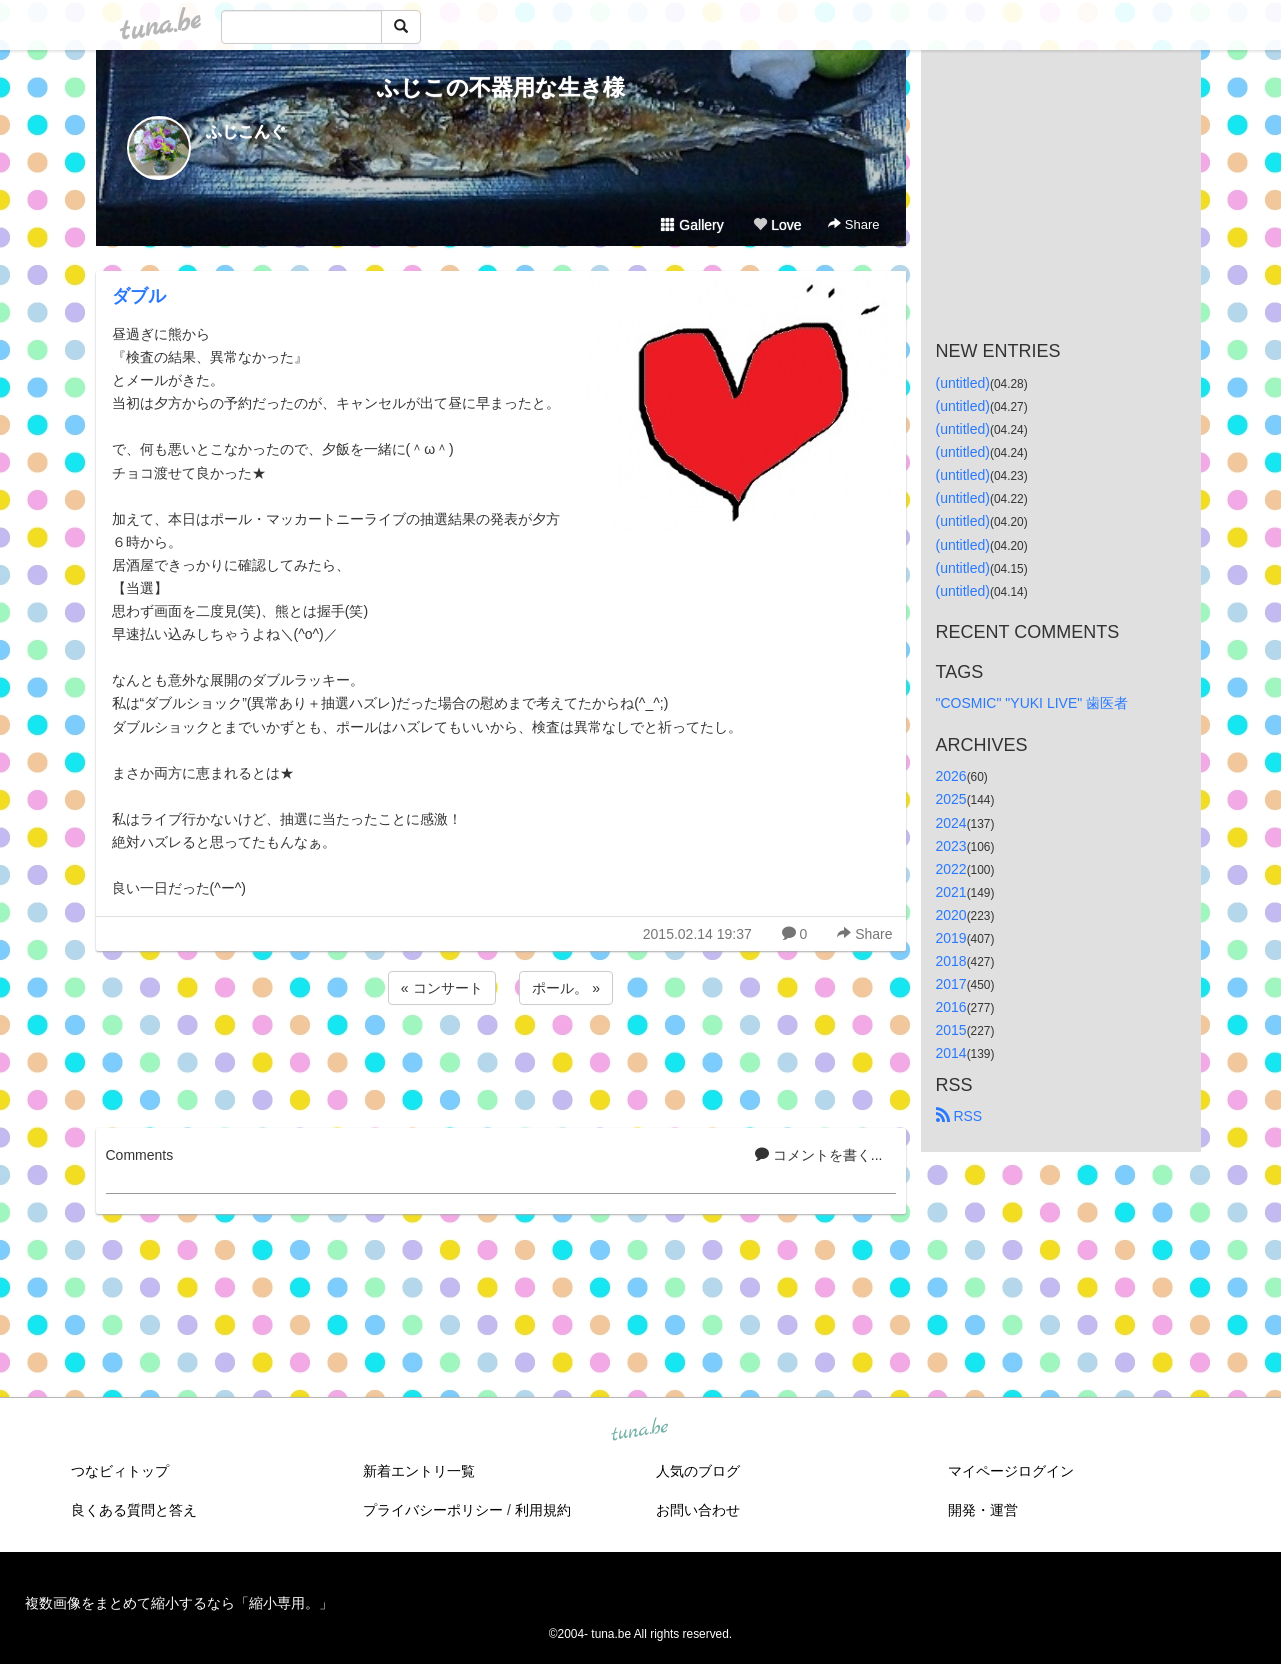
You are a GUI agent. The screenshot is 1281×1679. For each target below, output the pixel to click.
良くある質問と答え (134, 1510)
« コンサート (442, 988)
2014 (951, 1053)
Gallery (692, 225)
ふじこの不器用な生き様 (501, 87)
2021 (951, 892)
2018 (951, 961)
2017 (951, 984)
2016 (951, 1007)
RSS (959, 1116)
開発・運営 (983, 1510)
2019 (951, 938)
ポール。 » (566, 988)
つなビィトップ (120, 1471)
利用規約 (543, 1510)
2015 (951, 1030)
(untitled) (963, 383)
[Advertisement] (501, 1063)
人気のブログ (698, 1471)
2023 (951, 846)
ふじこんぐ (246, 131)
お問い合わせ (698, 1510)
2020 (951, 915)
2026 (951, 776)
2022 (951, 869)
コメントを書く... (819, 1155)
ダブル (139, 296)
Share (853, 224)
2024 (951, 823)
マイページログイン (1011, 1471)
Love (777, 225)
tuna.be (640, 1431)
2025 (951, 799)
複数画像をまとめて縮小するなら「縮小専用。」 (179, 1603)
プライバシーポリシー (433, 1510)
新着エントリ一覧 (419, 1471)
